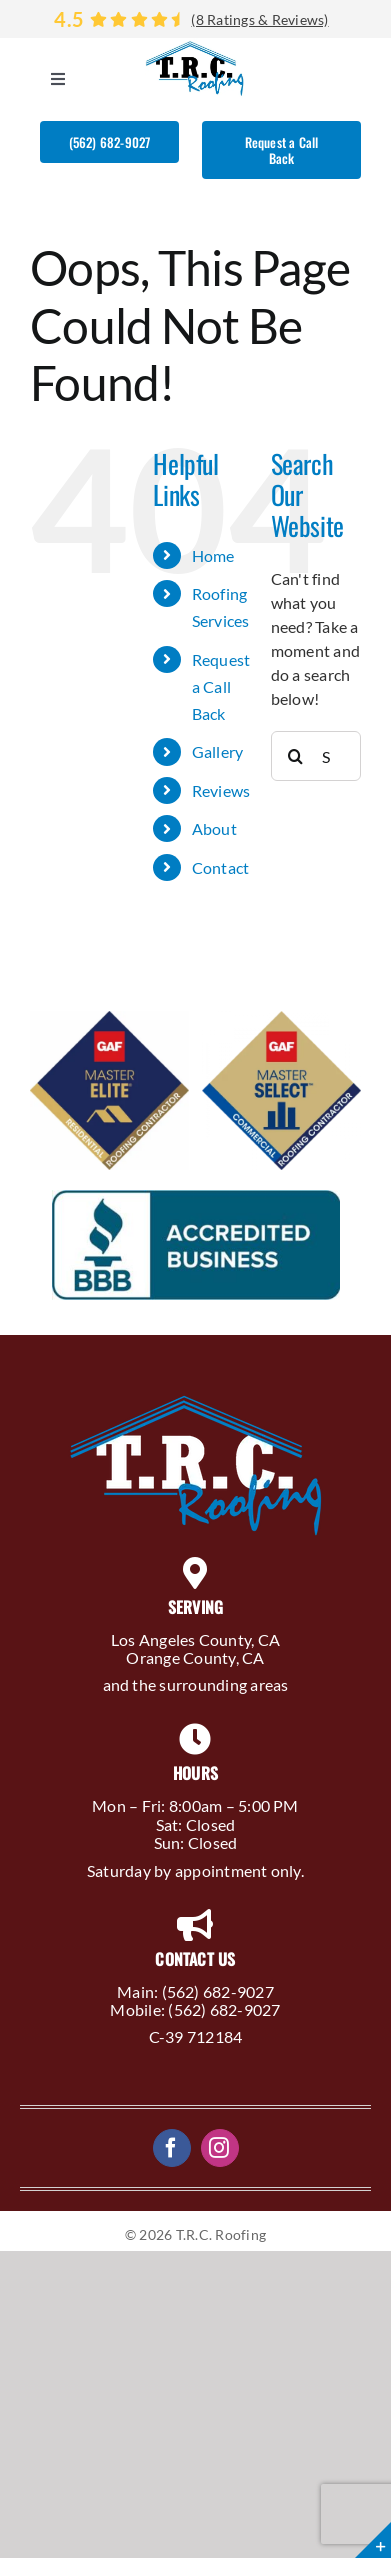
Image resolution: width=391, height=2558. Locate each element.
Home (213, 555)
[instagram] (220, 2148)
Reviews (221, 790)
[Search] (296, 756)
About (214, 828)
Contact (221, 867)
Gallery (218, 751)
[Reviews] (195, 19)
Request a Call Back (221, 686)
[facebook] (172, 2148)
